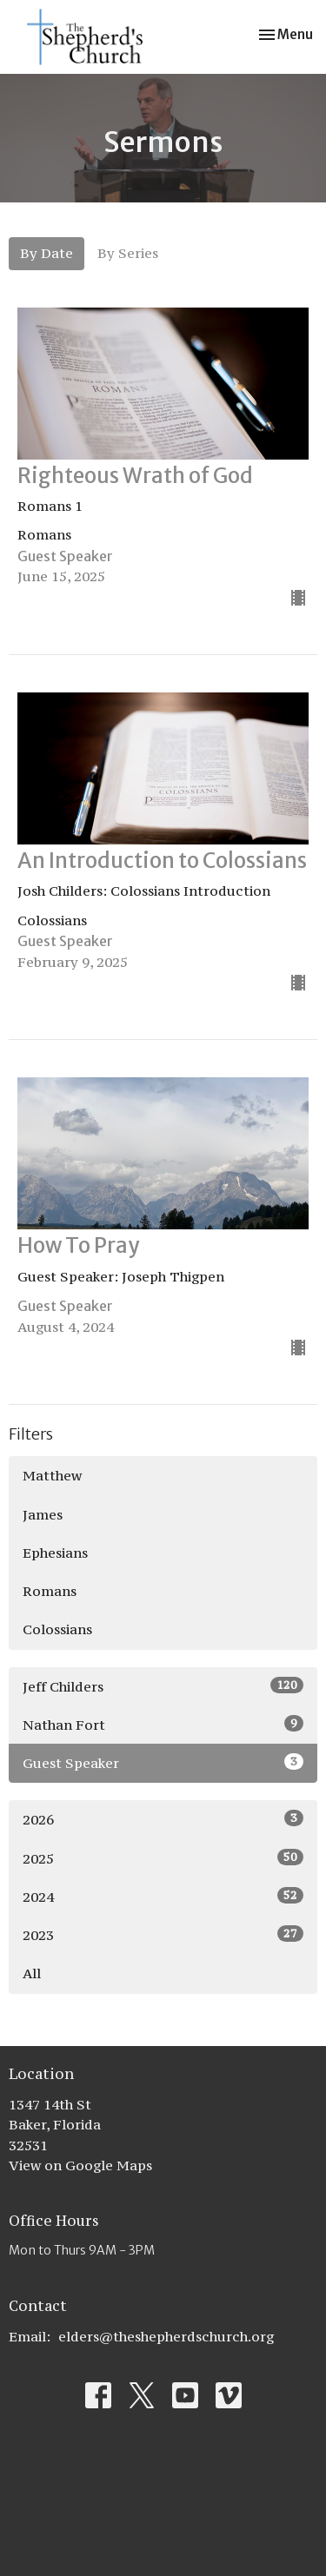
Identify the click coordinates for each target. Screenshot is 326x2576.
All (32, 1973)
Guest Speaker (163, 1762)
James (43, 1514)
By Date (46, 253)
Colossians (57, 1629)
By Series (127, 253)
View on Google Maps (80, 2165)
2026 (163, 1819)
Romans (50, 1590)
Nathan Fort (163, 1724)
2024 (163, 1896)
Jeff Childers (163, 1686)
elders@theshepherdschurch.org (166, 2336)
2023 (163, 1934)
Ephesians (55, 1552)
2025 (163, 1858)
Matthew (52, 1475)
